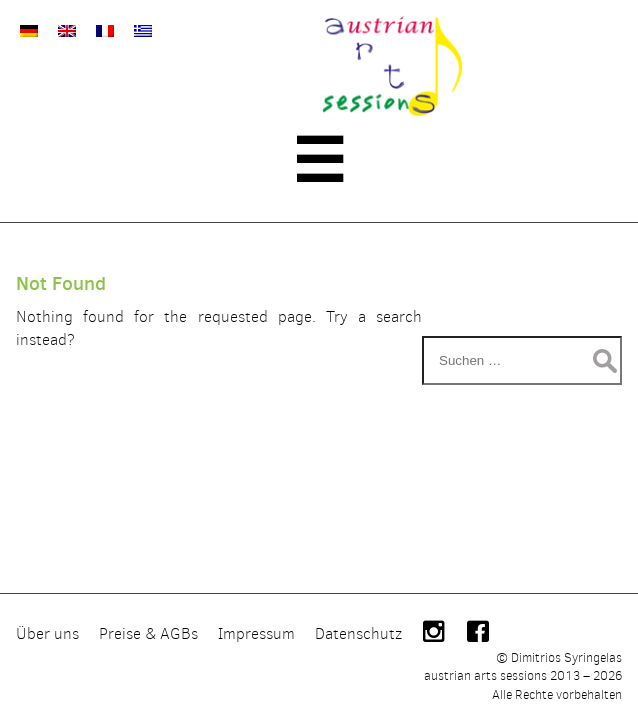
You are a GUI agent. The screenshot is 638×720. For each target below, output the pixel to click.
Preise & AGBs (148, 633)
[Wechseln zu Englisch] (67, 30)
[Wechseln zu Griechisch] (143, 30)
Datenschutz (358, 633)
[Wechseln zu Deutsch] (29, 30)
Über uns (47, 633)
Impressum (256, 633)
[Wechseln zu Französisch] (105, 30)
